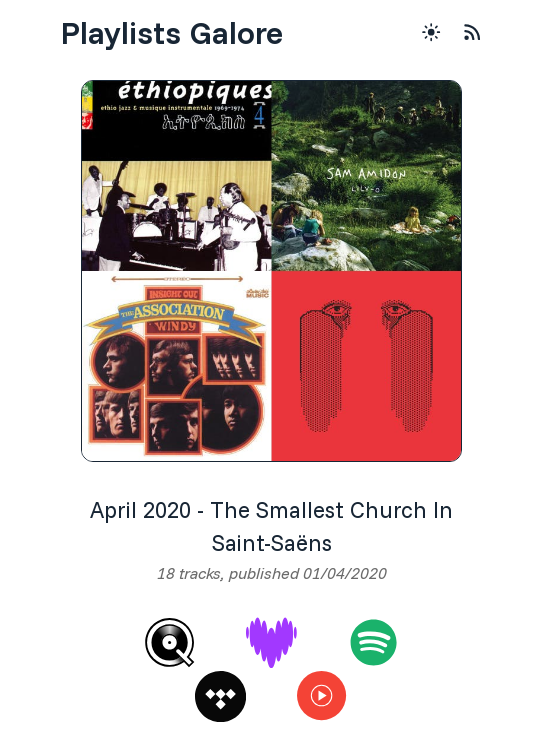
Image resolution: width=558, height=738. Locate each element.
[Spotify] (373, 642)
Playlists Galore (171, 32)
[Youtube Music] (322, 696)
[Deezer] (271, 642)
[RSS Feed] (472, 32)
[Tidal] (220, 696)
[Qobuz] (169, 642)
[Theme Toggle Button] (431, 32)
